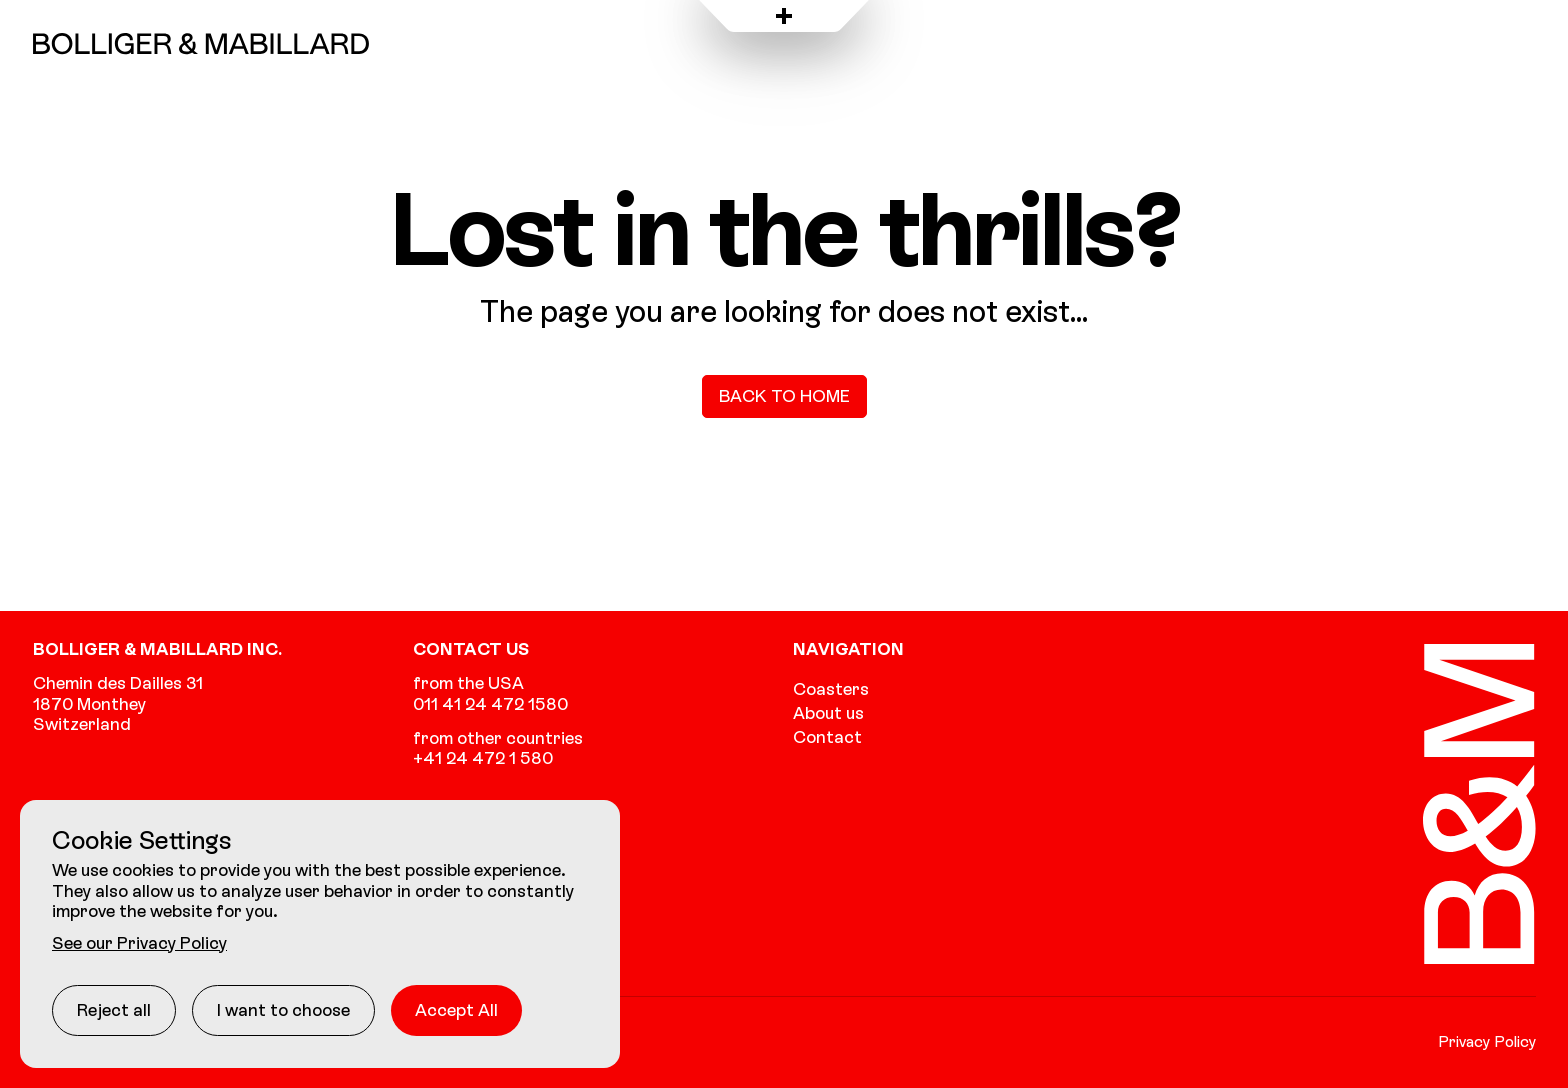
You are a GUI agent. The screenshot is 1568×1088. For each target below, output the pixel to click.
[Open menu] (784, 16)
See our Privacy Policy (139, 943)
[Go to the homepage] (201, 43)
